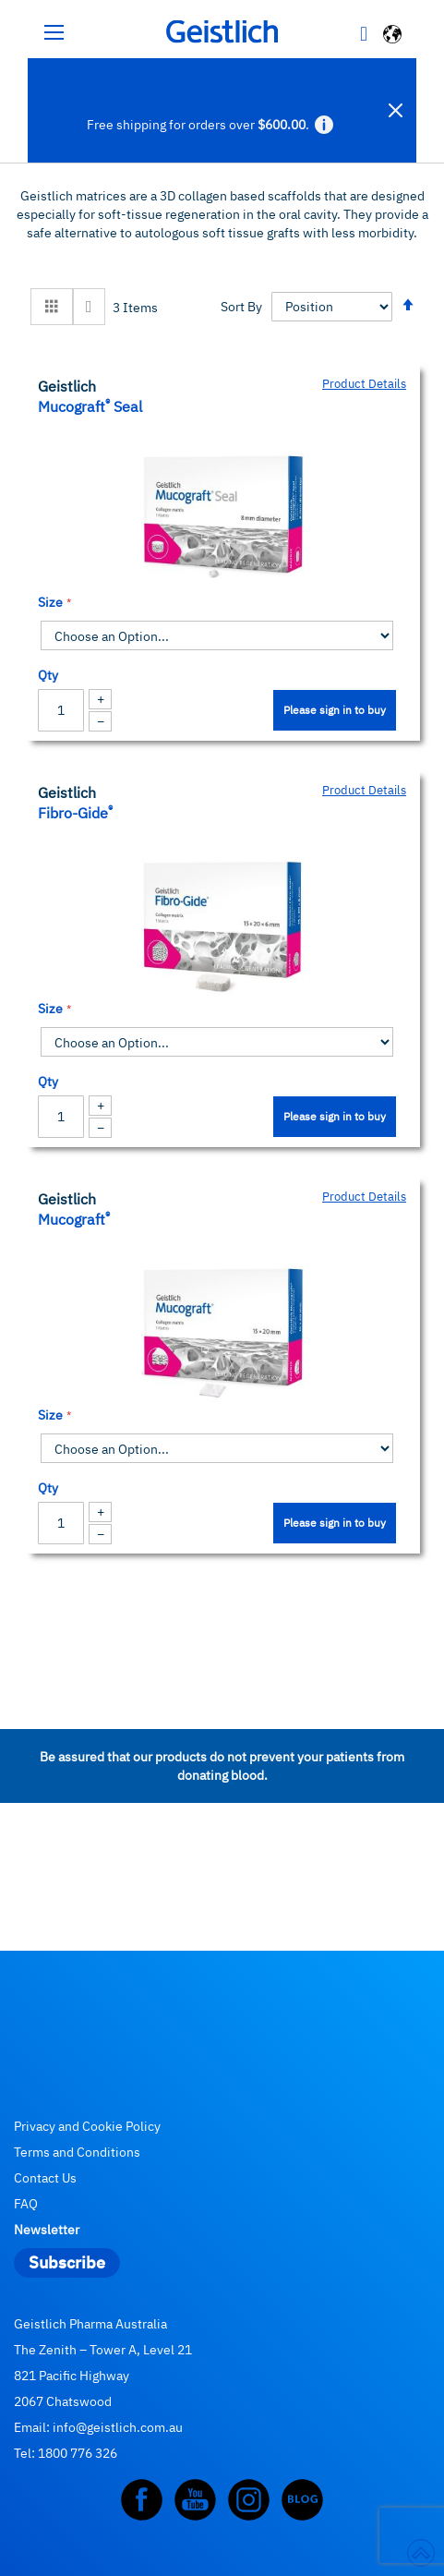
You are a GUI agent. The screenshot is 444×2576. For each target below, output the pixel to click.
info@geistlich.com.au (118, 2427)
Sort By (241, 306)
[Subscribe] (67, 2263)
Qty (48, 675)
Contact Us (45, 2178)
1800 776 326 (77, 2453)
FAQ (26, 2203)
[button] (393, 36)
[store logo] (222, 31)
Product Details (364, 384)
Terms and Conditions (77, 2152)
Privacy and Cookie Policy (87, 2126)
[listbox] (217, 635)
